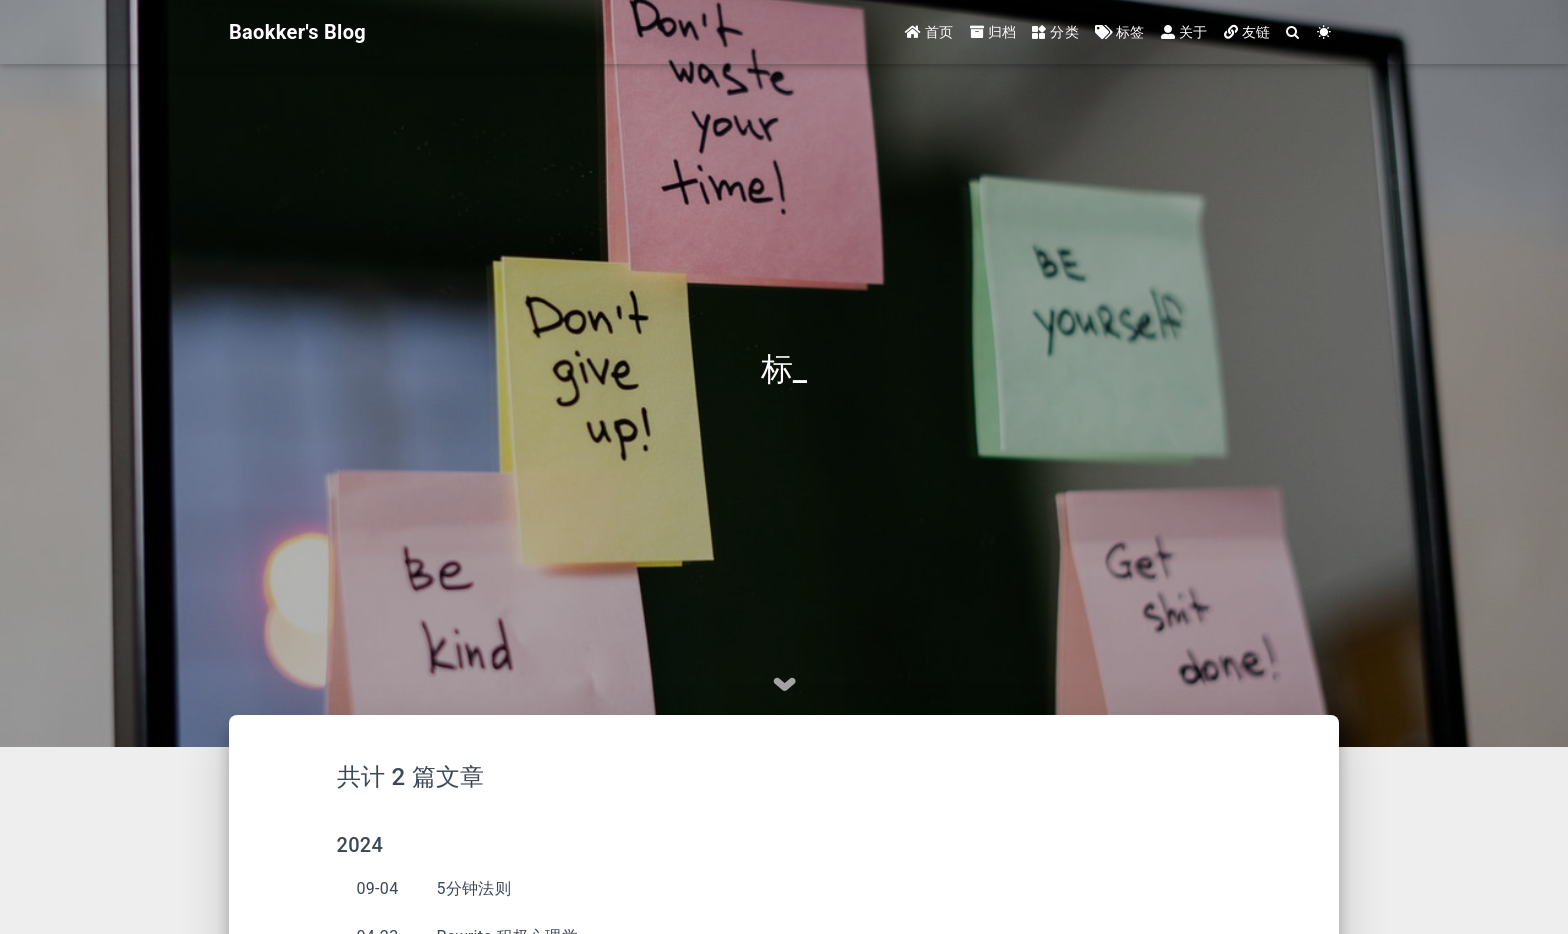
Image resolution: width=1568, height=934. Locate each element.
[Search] (1293, 32)
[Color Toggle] (1324, 32)
